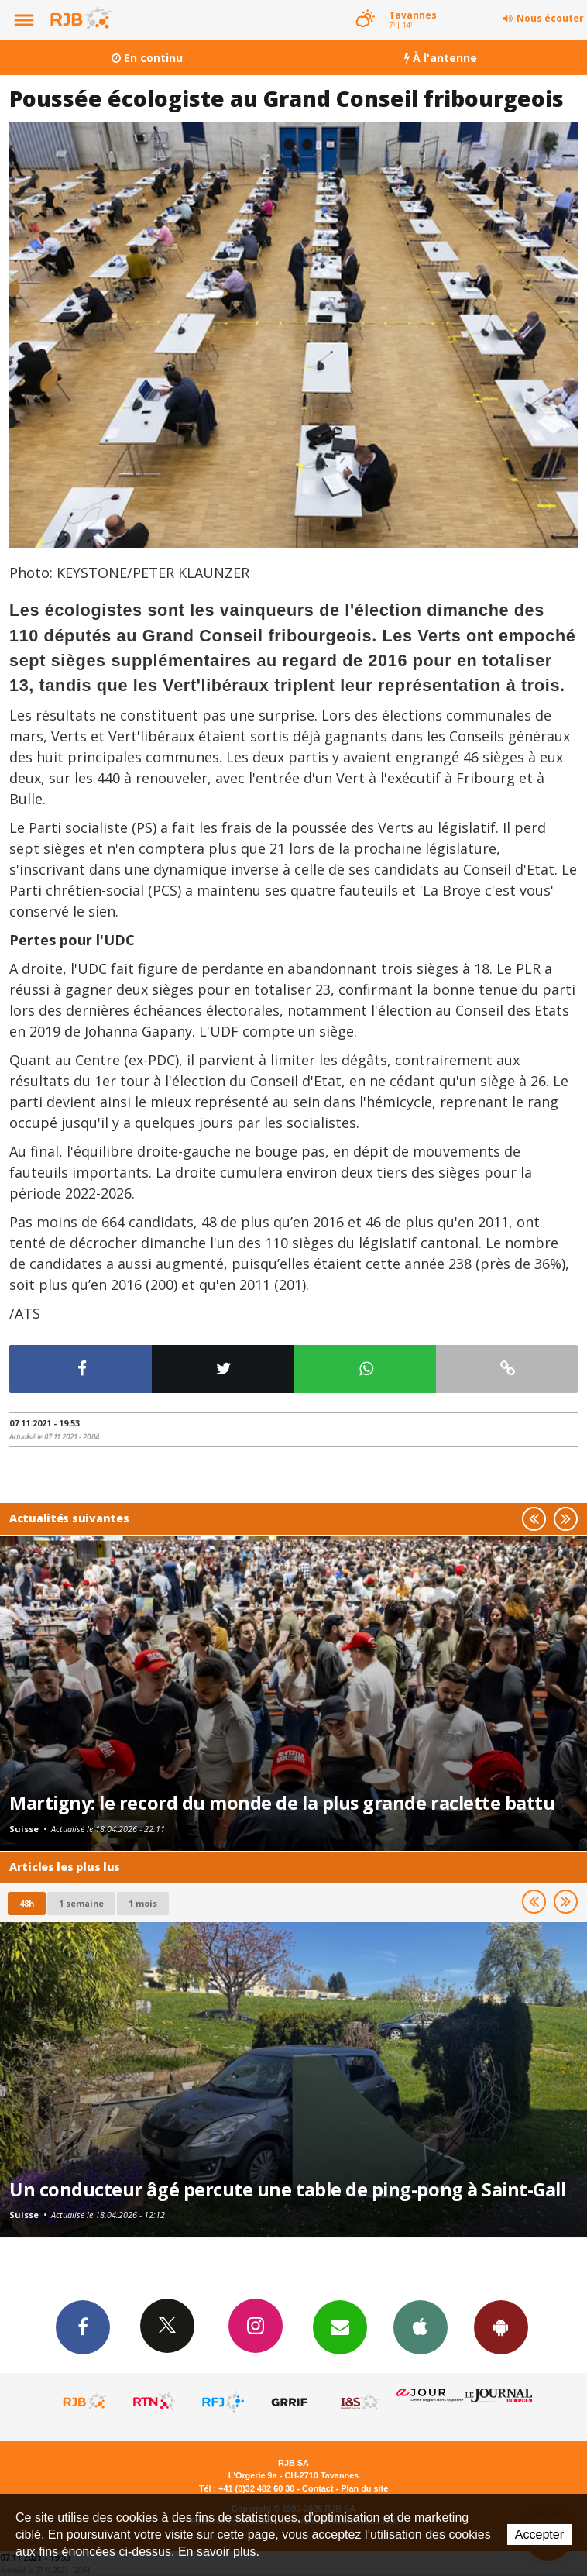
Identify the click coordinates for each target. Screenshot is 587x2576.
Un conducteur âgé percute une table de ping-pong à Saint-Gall (287, 2189)
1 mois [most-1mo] (143, 1903)
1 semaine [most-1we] (81, 1903)
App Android (501, 2326)
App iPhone (420, 2326)
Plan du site (364, 2488)
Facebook (83, 2326)
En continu (147, 57)
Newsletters (340, 2326)
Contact (317, 2488)
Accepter (539, 2534)
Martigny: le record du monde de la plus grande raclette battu (282, 1802)
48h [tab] (26, 1903)
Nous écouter (550, 18)
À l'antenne (440, 57)
